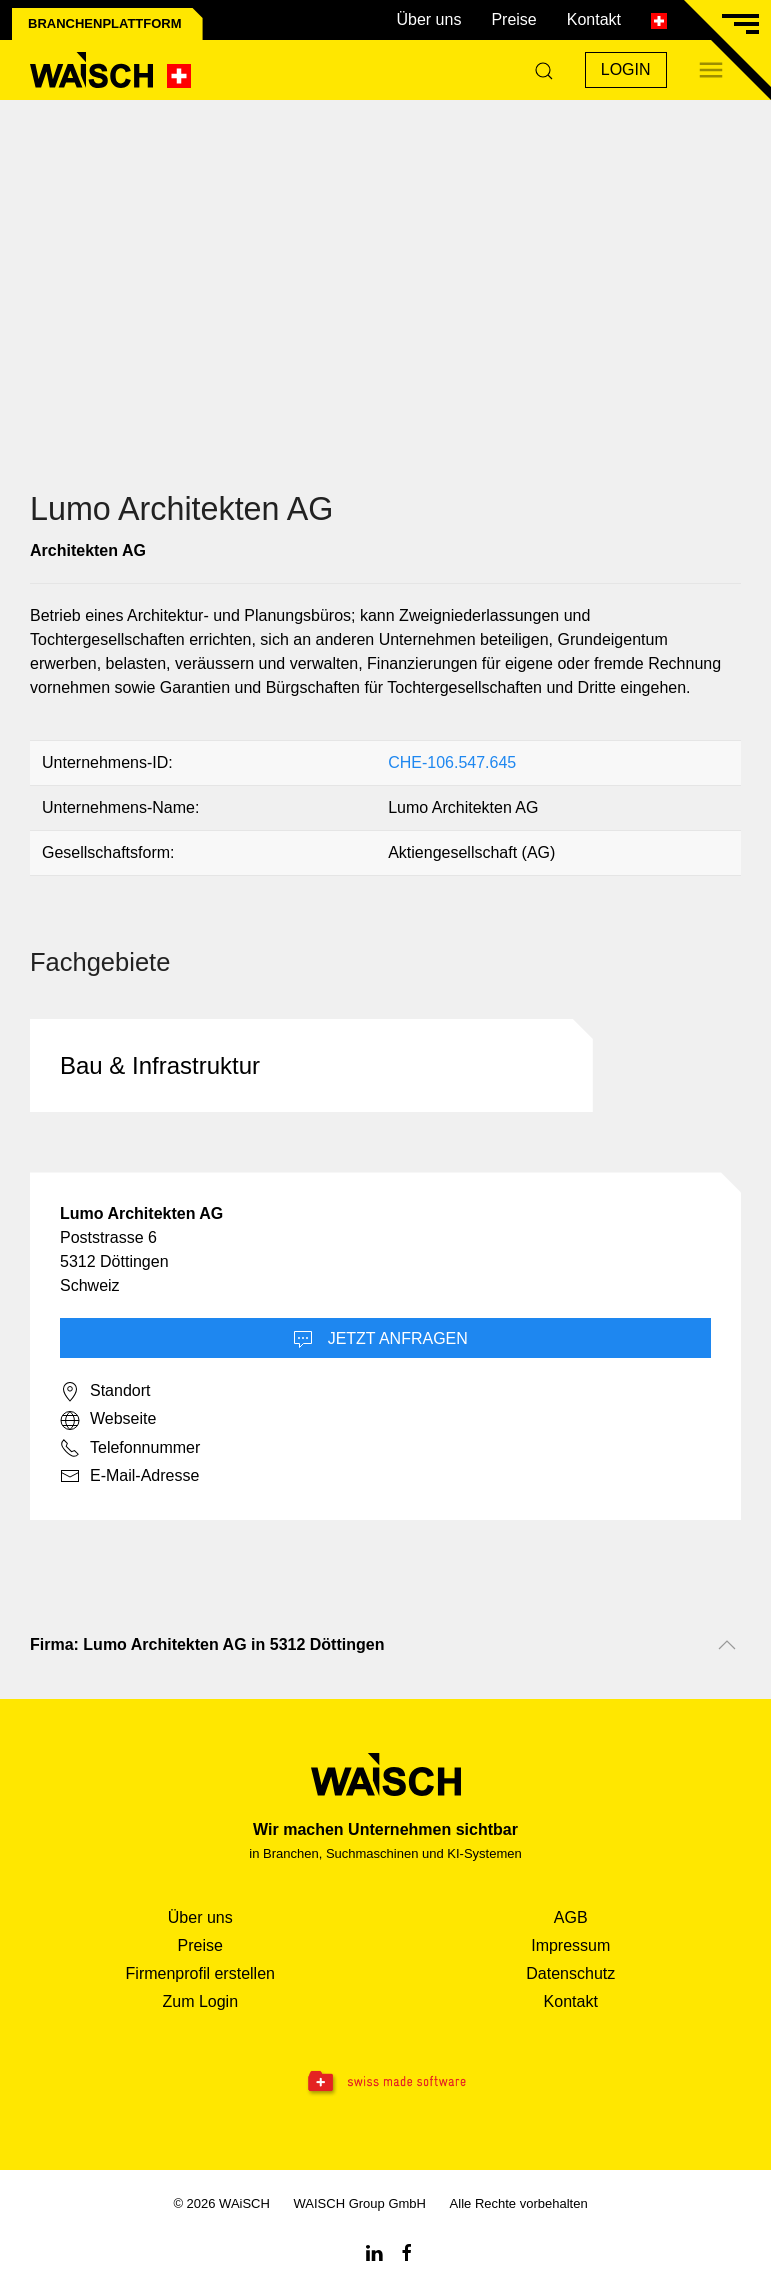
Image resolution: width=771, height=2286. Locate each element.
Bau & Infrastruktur (160, 1065)
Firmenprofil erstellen (200, 1973)
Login (626, 69)
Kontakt (594, 19)
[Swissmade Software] (385, 2083)
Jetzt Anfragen (380, 1340)
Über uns (428, 19)
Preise (513, 19)
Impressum (570, 1945)
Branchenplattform (105, 23)
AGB (571, 1917)
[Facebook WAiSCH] (407, 2251)
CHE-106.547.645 (452, 762)
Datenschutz (570, 1973)
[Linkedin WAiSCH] (374, 2251)
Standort (105, 1392)
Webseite (108, 1420)
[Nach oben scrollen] (727, 1645)
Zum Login (200, 2001)
